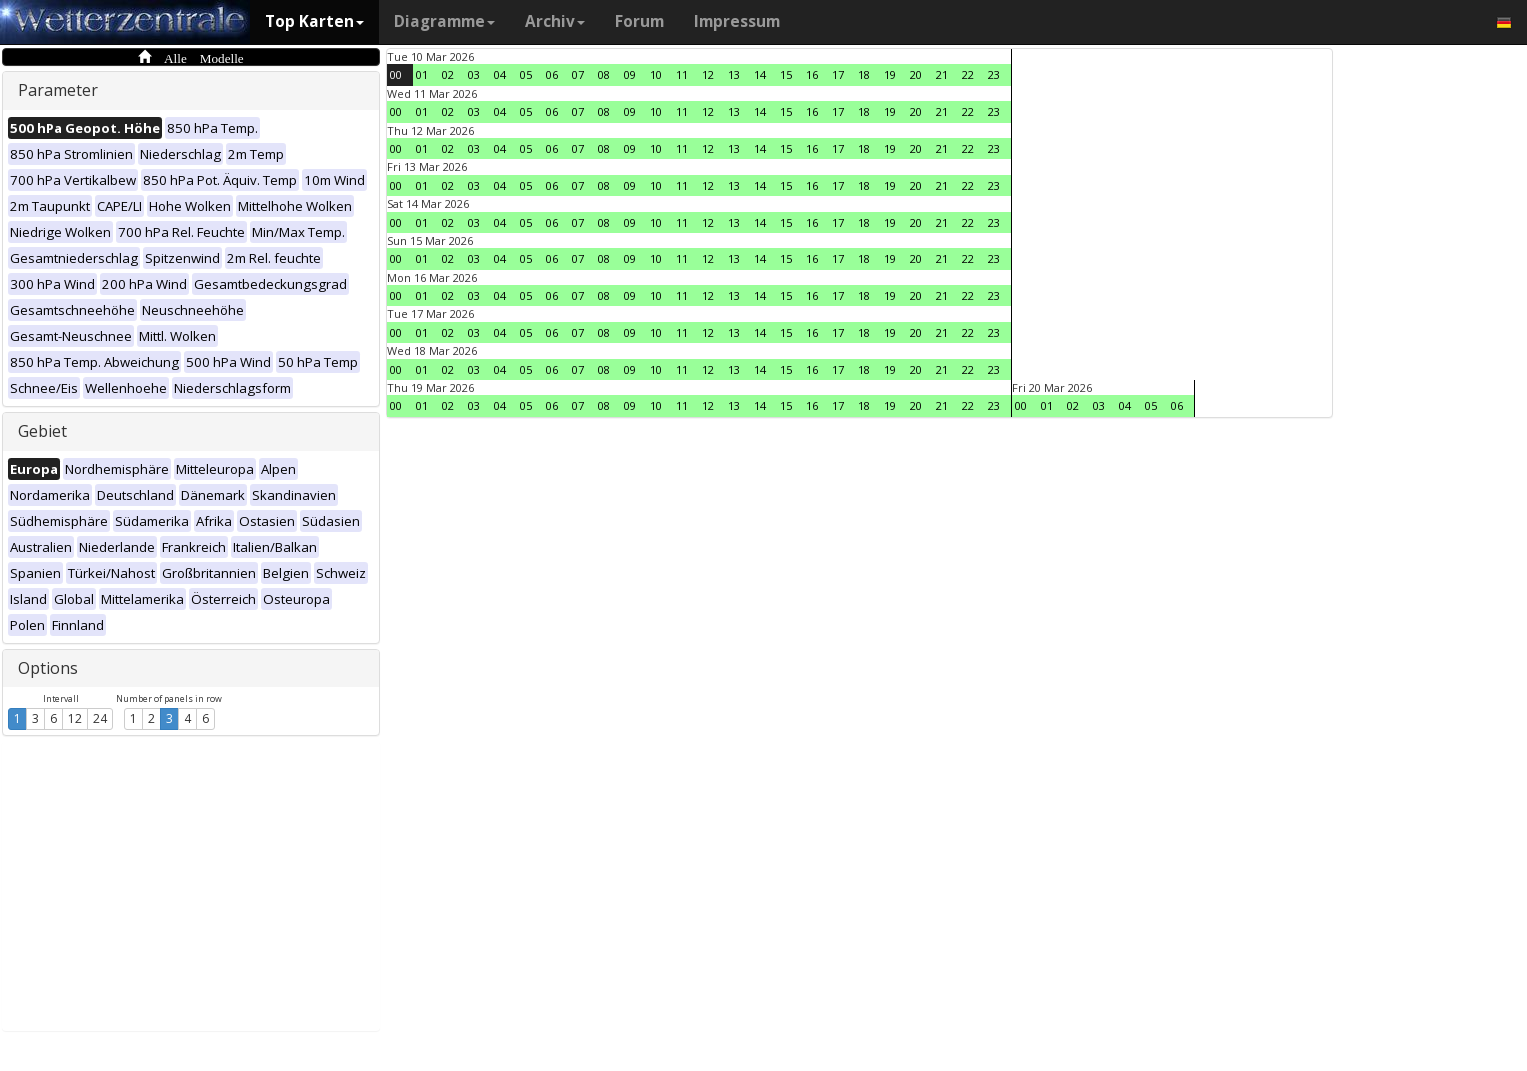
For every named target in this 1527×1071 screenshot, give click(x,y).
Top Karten (314, 21)
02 (448, 74)
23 (994, 74)
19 (890, 74)
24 (100, 718)
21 (942, 74)
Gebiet (42, 431)
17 (838, 74)
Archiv (555, 21)
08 (604, 74)
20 (916, 74)
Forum (639, 21)
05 (526, 74)
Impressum (737, 21)
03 (474, 74)
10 (656, 74)
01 (422, 74)
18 (864, 74)
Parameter (58, 90)
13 (734, 74)
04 (500, 74)
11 (682, 74)
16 (812, 74)
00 (396, 74)
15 (786, 74)
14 (760, 74)
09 (630, 74)
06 (552, 74)
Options (48, 668)
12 (75, 718)
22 (968, 74)
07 (578, 74)
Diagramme (444, 21)
